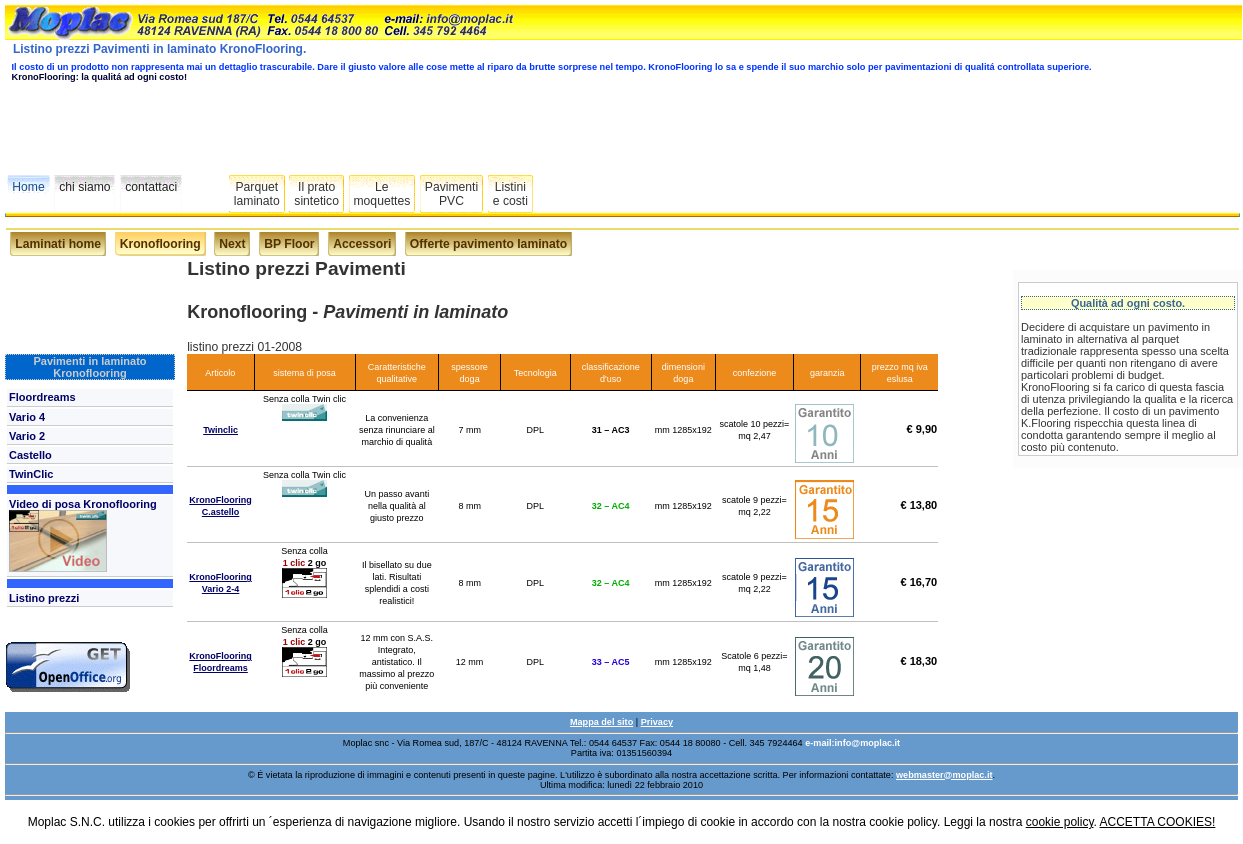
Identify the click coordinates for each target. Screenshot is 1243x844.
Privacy (657, 722)
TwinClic (31, 474)
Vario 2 (27, 436)
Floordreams (42, 397)
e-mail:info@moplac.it (852, 743)
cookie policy (1060, 822)
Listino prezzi (44, 598)
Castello (30, 455)
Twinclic (220, 430)
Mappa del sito (601, 722)
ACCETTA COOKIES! (1158, 822)
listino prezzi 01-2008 (244, 347)
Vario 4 (27, 417)
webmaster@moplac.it (944, 775)
